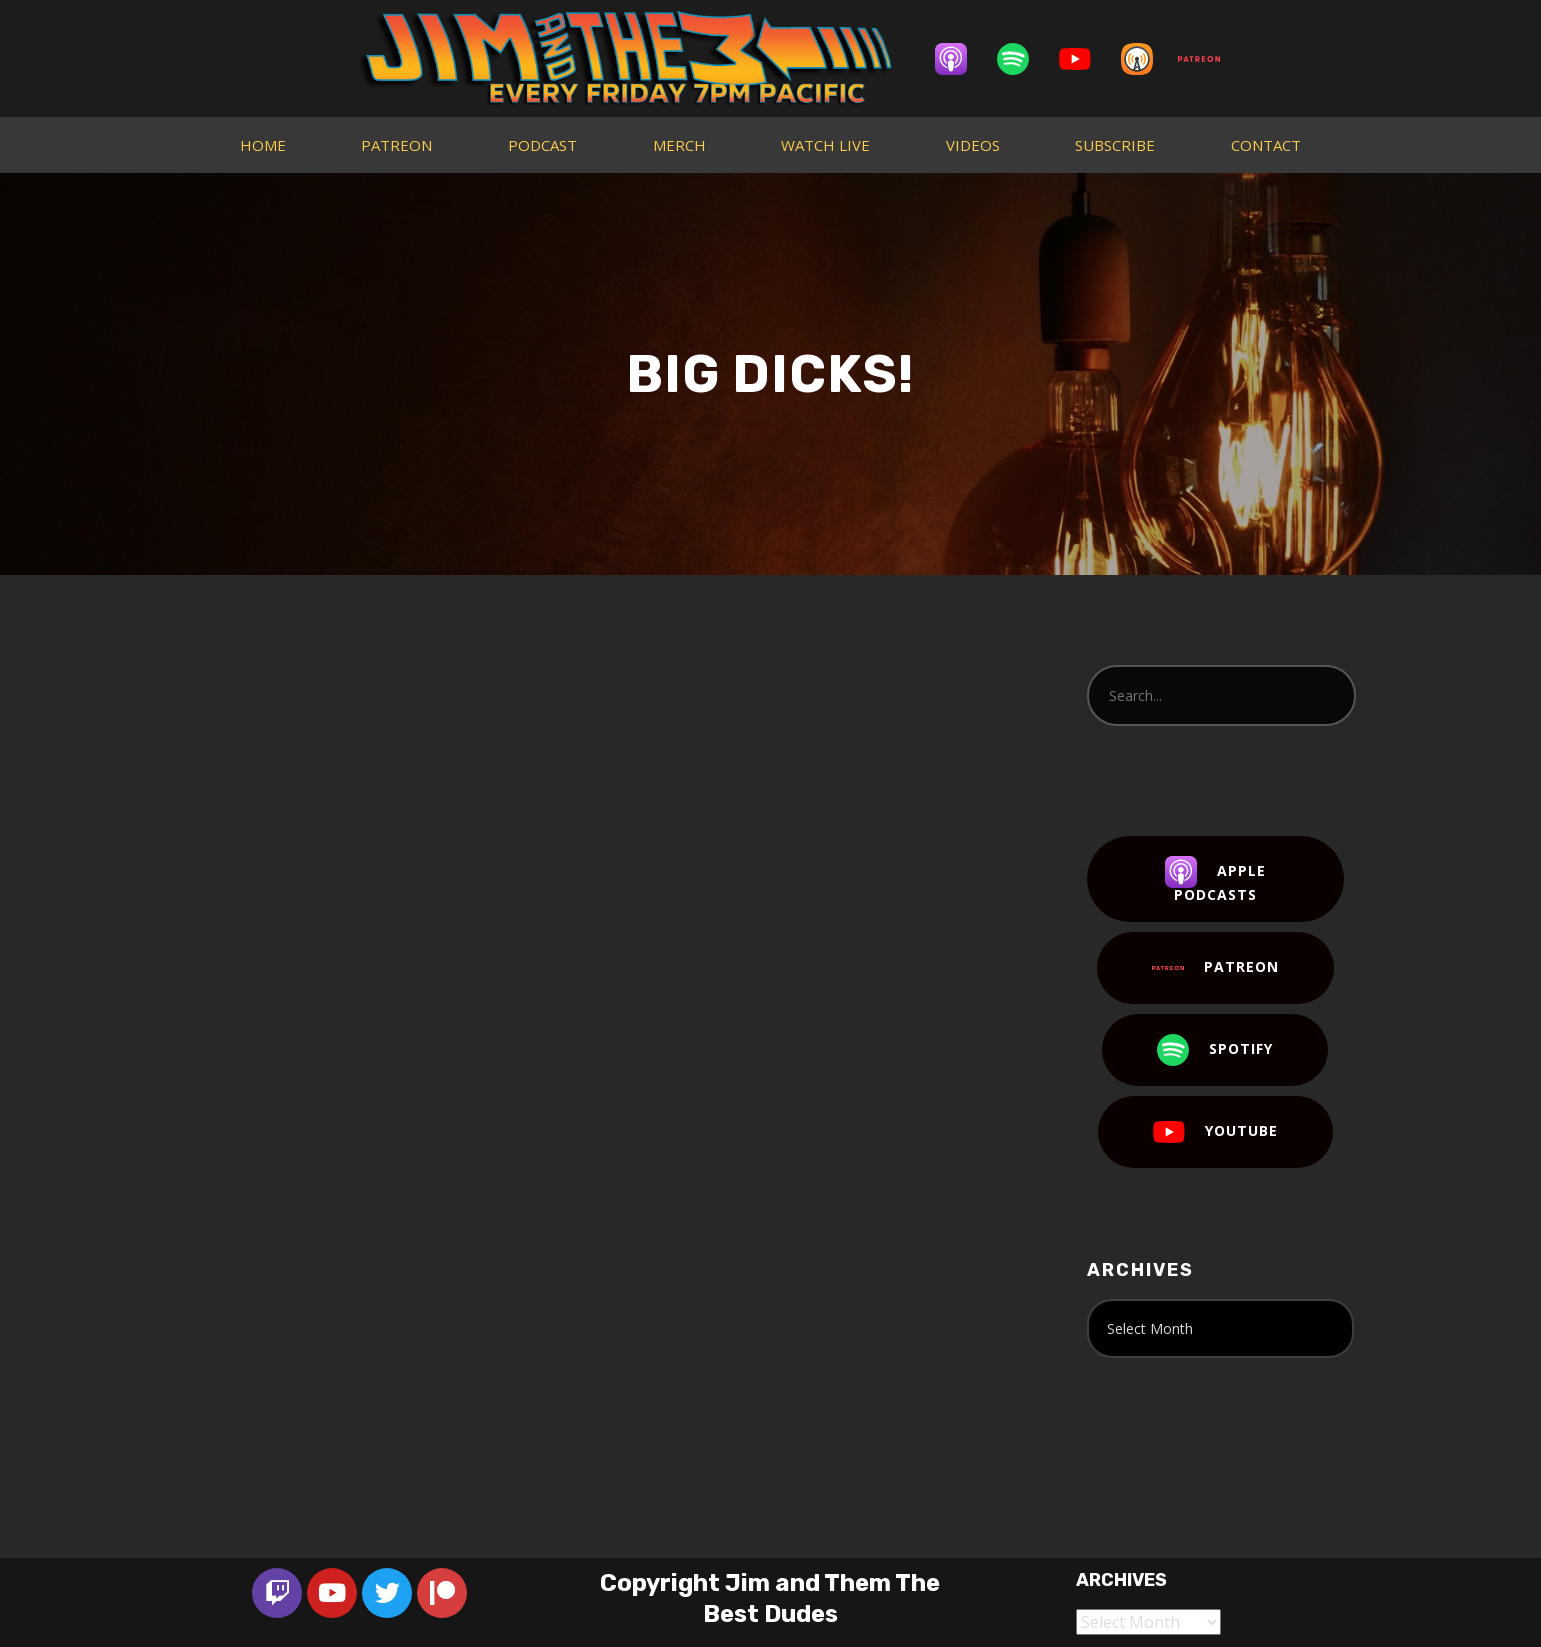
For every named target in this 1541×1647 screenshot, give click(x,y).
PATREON (396, 145)
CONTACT (1266, 145)
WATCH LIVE (825, 145)
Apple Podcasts (1215, 880)
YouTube (1215, 1132)
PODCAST (542, 145)
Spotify (1215, 1050)
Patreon (1215, 968)
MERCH (679, 145)
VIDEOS (973, 145)
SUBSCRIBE (1115, 145)
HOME (263, 145)
